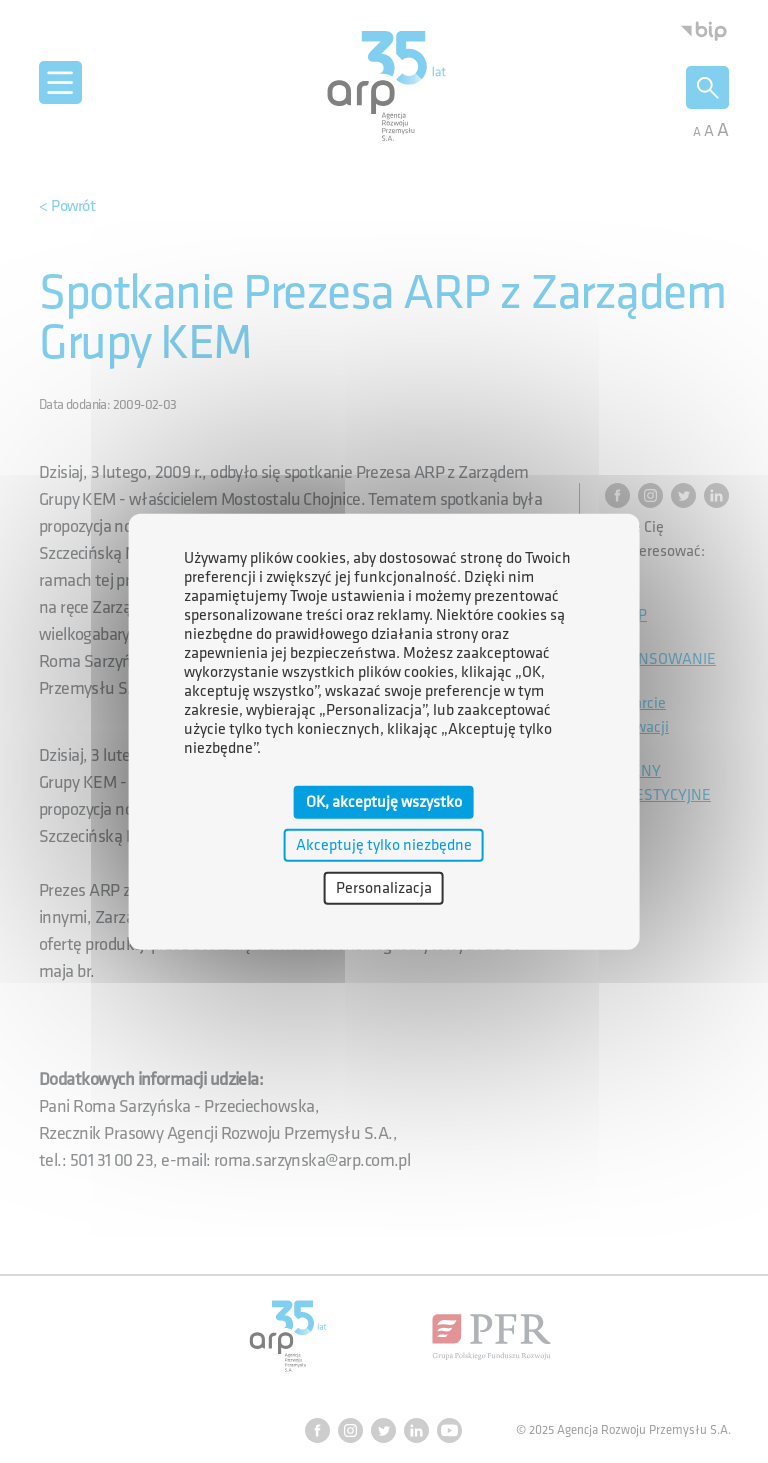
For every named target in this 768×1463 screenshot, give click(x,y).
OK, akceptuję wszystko (384, 801)
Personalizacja (384, 888)
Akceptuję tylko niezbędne (384, 844)
